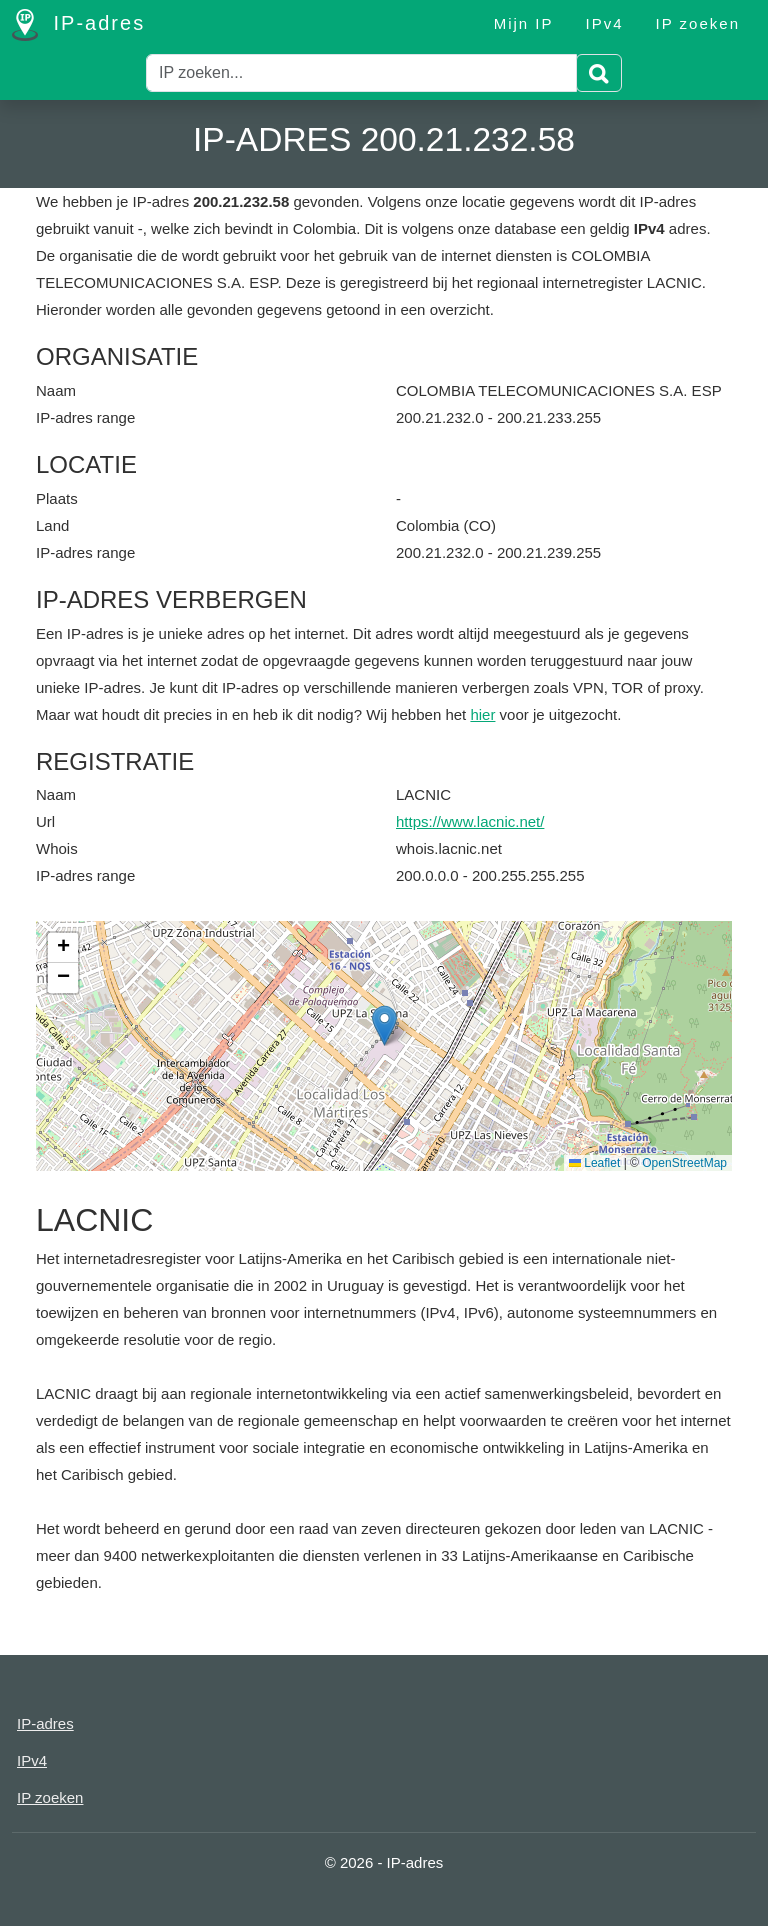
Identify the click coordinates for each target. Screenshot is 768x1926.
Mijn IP (524, 23)
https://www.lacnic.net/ (470, 821)
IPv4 (605, 23)
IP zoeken (698, 23)
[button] (384, 1025)
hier (482, 714)
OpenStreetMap (684, 1163)
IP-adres (78, 25)
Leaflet (594, 1163)
